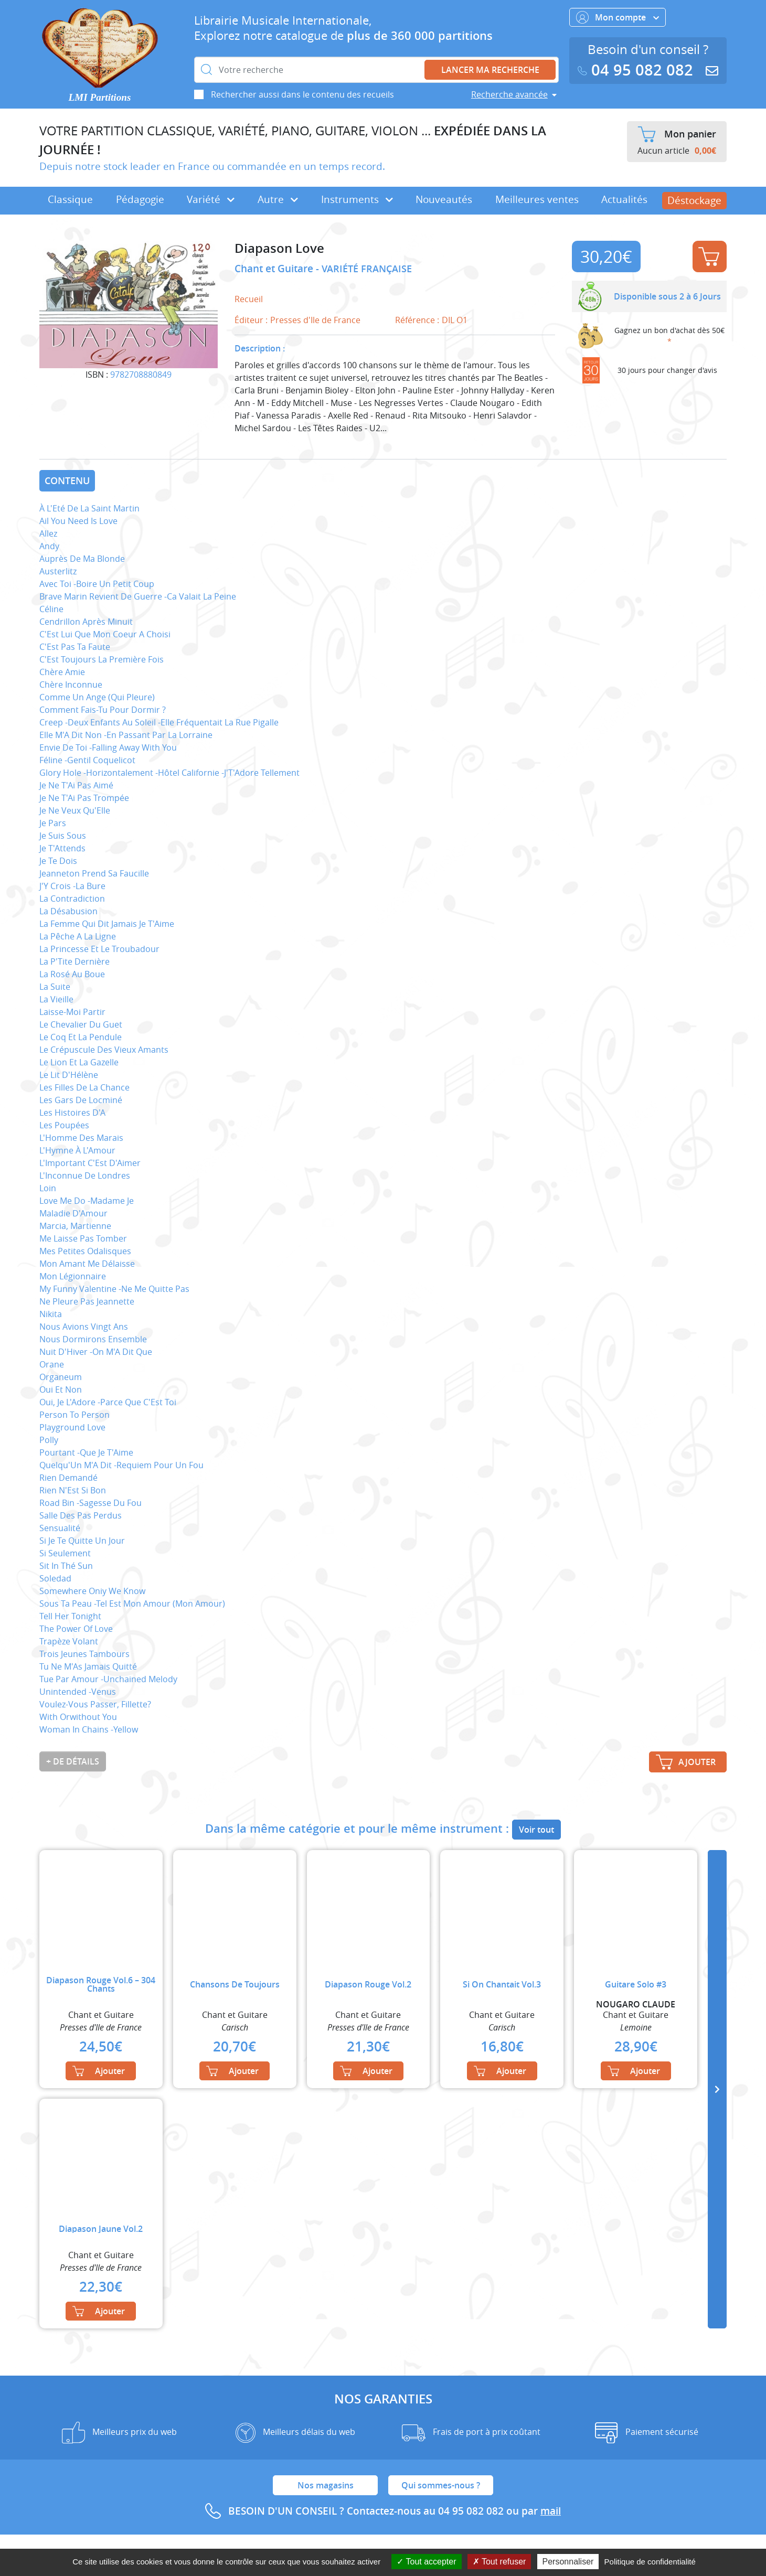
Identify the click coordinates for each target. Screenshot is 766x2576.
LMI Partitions (100, 97)
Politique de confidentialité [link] (650, 2561)
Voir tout (536, 1829)
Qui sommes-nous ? (440, 2485)
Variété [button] (211, 199)
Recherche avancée (509, 94)
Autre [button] (278, 199)
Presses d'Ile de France (315, 320)
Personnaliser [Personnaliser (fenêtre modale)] (568, 2561)
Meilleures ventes (537, 199)
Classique (70, 199)
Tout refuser (499, 2561)
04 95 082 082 (637, 70)
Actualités (624, 199)
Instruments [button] (357, 199)
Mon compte (617, 17)
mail (550, 2511)
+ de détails (72, 1761)
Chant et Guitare (275, 268)
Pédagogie (140, 199)
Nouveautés (444, 199)
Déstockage (694, 200)
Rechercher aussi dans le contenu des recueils (302, 94)
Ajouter (708, 256)
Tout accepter (426, 2561)
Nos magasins (325, 2485)
